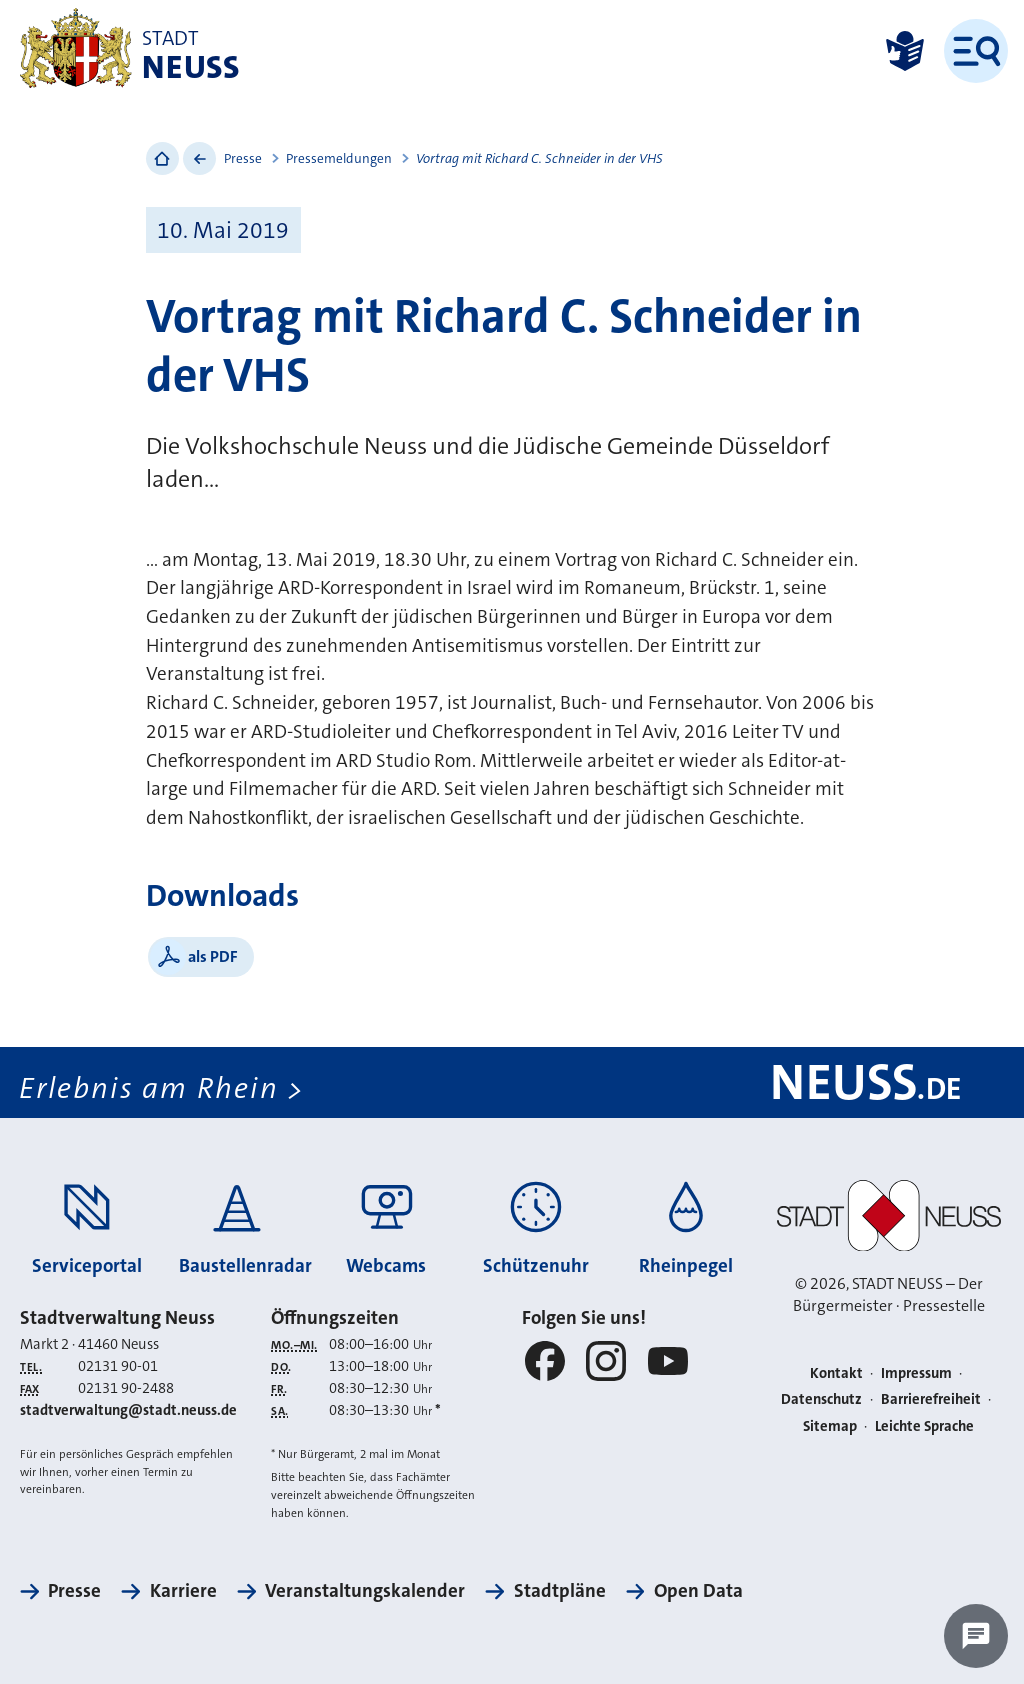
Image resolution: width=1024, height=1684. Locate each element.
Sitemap (830, 1426)
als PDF (213, 956)
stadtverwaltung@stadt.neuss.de (128, 1410)
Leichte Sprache (924, 1426)
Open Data (698, 1590)
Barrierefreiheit (931, 1399)
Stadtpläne (560, 1590)
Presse (243, 158)
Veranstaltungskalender (365, 1590)
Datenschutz (821, 1399)
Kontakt (836, 1373)
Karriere (183, 1590)
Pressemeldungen (339, 158)
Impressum (916, 1373)
